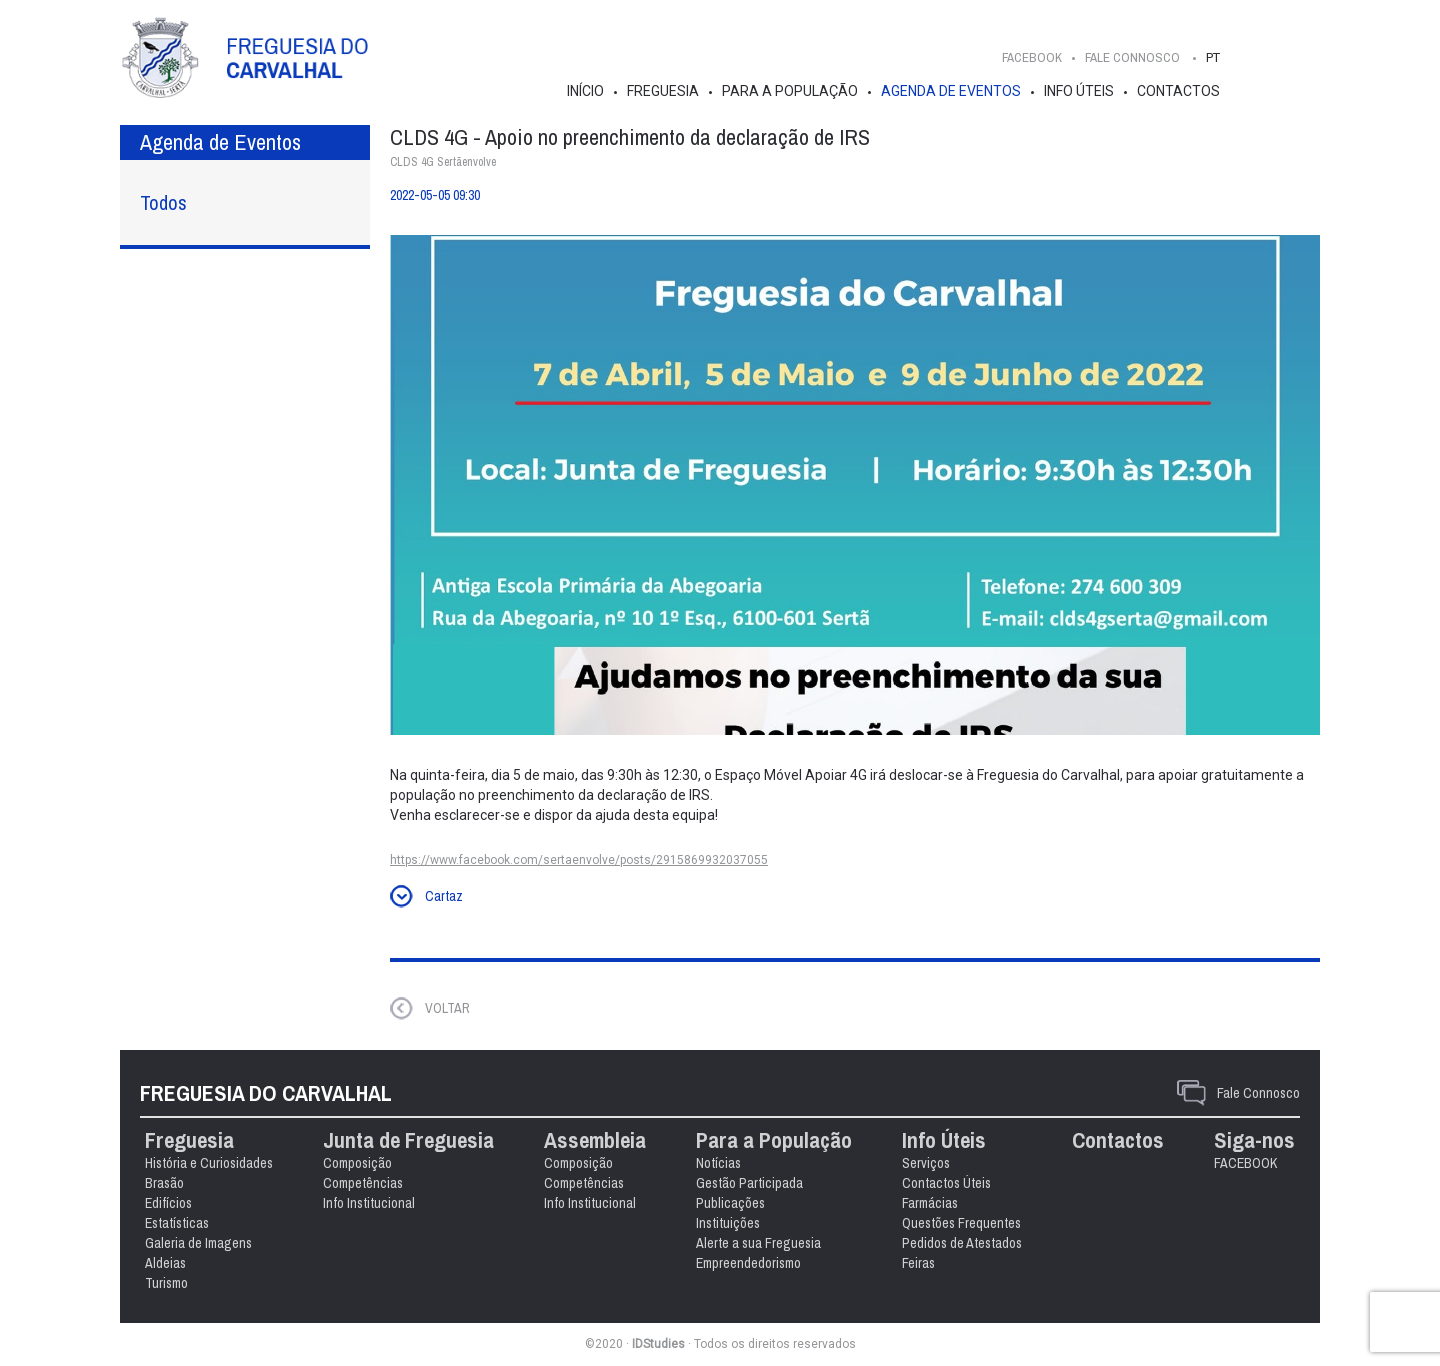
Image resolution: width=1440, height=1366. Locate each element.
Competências (363, 1183)
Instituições (728, 1223)
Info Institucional (369, 1203)
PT (1213, 57)
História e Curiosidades (209, 1163)
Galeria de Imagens (198, 1243)
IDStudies (658, 1344)
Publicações (730, 1203)
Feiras (918, 1263)
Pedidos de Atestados (962, 1243)
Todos (163, 202)
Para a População (790, 91)
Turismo (166, 1283)
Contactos (1178, 91)
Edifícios (168, 1203)
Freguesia (663, 91)
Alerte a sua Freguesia (758, 1243)
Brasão (164, 1183)
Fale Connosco (1258, 1093)
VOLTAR (447, 1008)
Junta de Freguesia (408, 1140)
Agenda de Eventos (951, 91)
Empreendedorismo (748, 1263)
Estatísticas (177, 1223)
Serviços (926, 1163)
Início (585, 91)
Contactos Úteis (946, 1183)
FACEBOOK (1032, 57)
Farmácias (930, 1203)
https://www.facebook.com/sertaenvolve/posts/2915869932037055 (579, 860)
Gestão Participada (749, 1183)
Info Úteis (1079, 91)
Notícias (718, 1163)
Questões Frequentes (961, 1223)
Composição (357, 1163)
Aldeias (165, 1263)
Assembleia (595, 1140)
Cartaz (444, 896)
